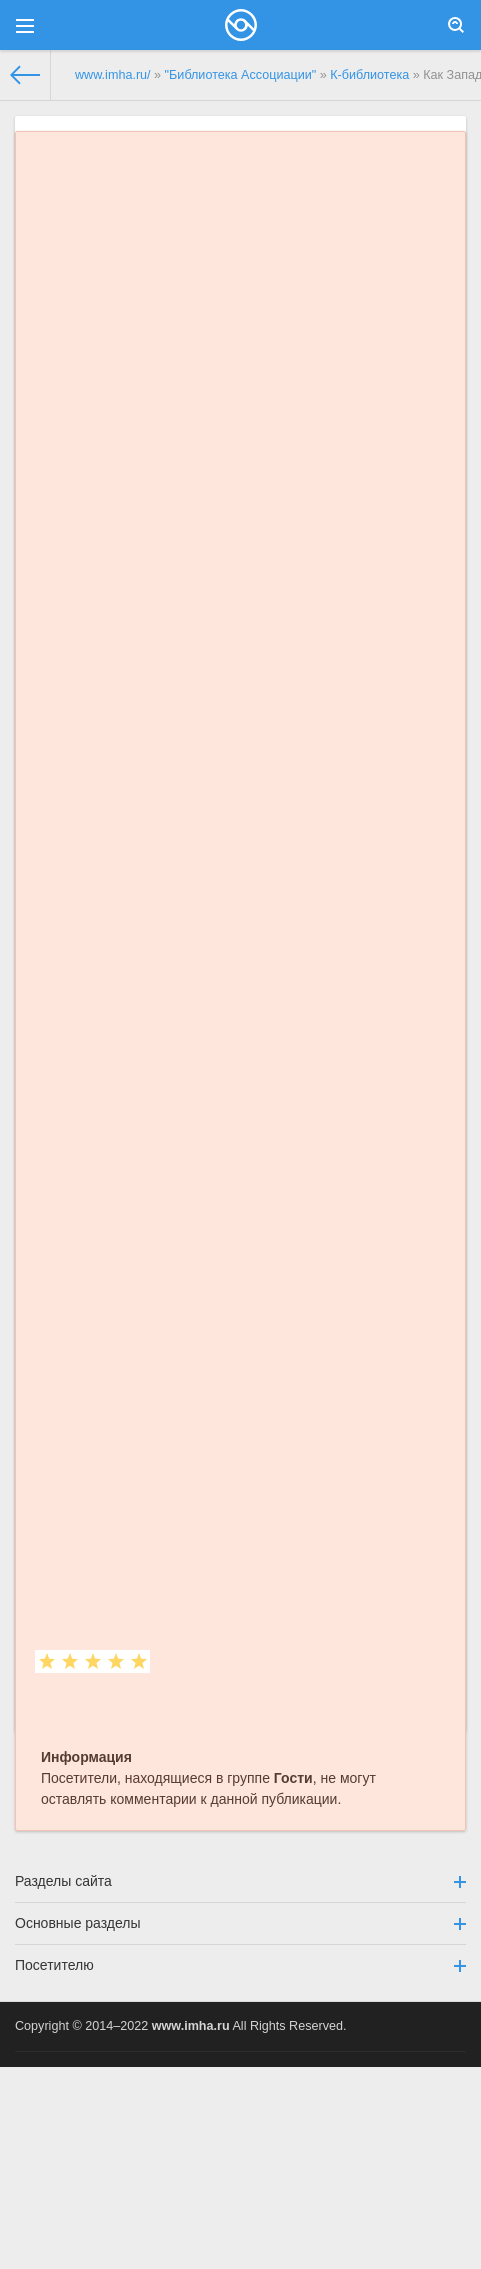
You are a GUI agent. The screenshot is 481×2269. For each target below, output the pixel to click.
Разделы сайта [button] (240, 1881)
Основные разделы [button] (240, 1923)
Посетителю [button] (240, 1965)
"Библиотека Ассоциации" (241, 75)
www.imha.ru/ (113, 75)
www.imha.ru (191, 2026)
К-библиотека (369, 75)
